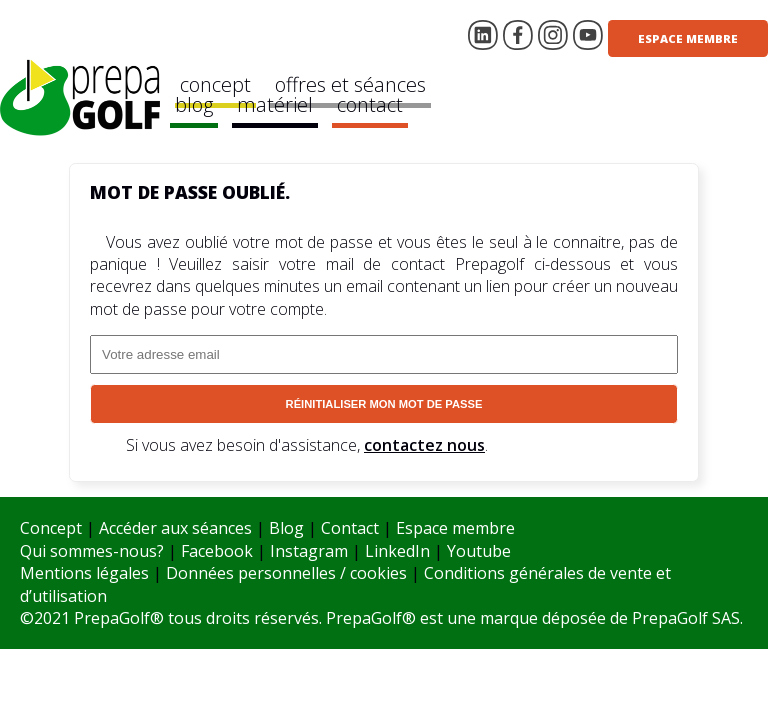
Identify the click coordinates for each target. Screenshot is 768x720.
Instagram (309, 551)
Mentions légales (84, 573)
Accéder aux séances (175, 528)
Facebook (217, 551)
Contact (350, 528)
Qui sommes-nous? (92, 551)
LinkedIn (397, 551)
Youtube (479, 551)
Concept (51, 528)
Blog (286, 528)
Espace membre (688, 38)
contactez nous (424, 445)
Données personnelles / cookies (286, 573)
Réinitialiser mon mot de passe (384, 404)
